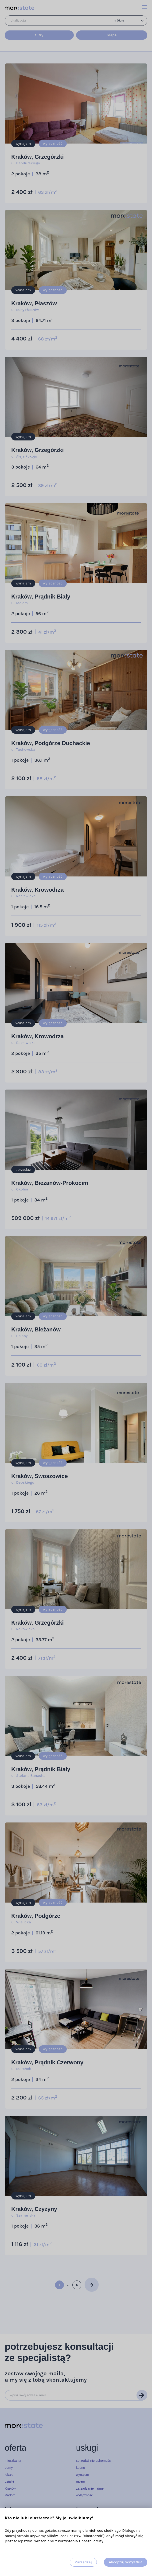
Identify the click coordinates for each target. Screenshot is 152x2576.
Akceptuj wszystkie (125, 2562)
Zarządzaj (83, 2562)
